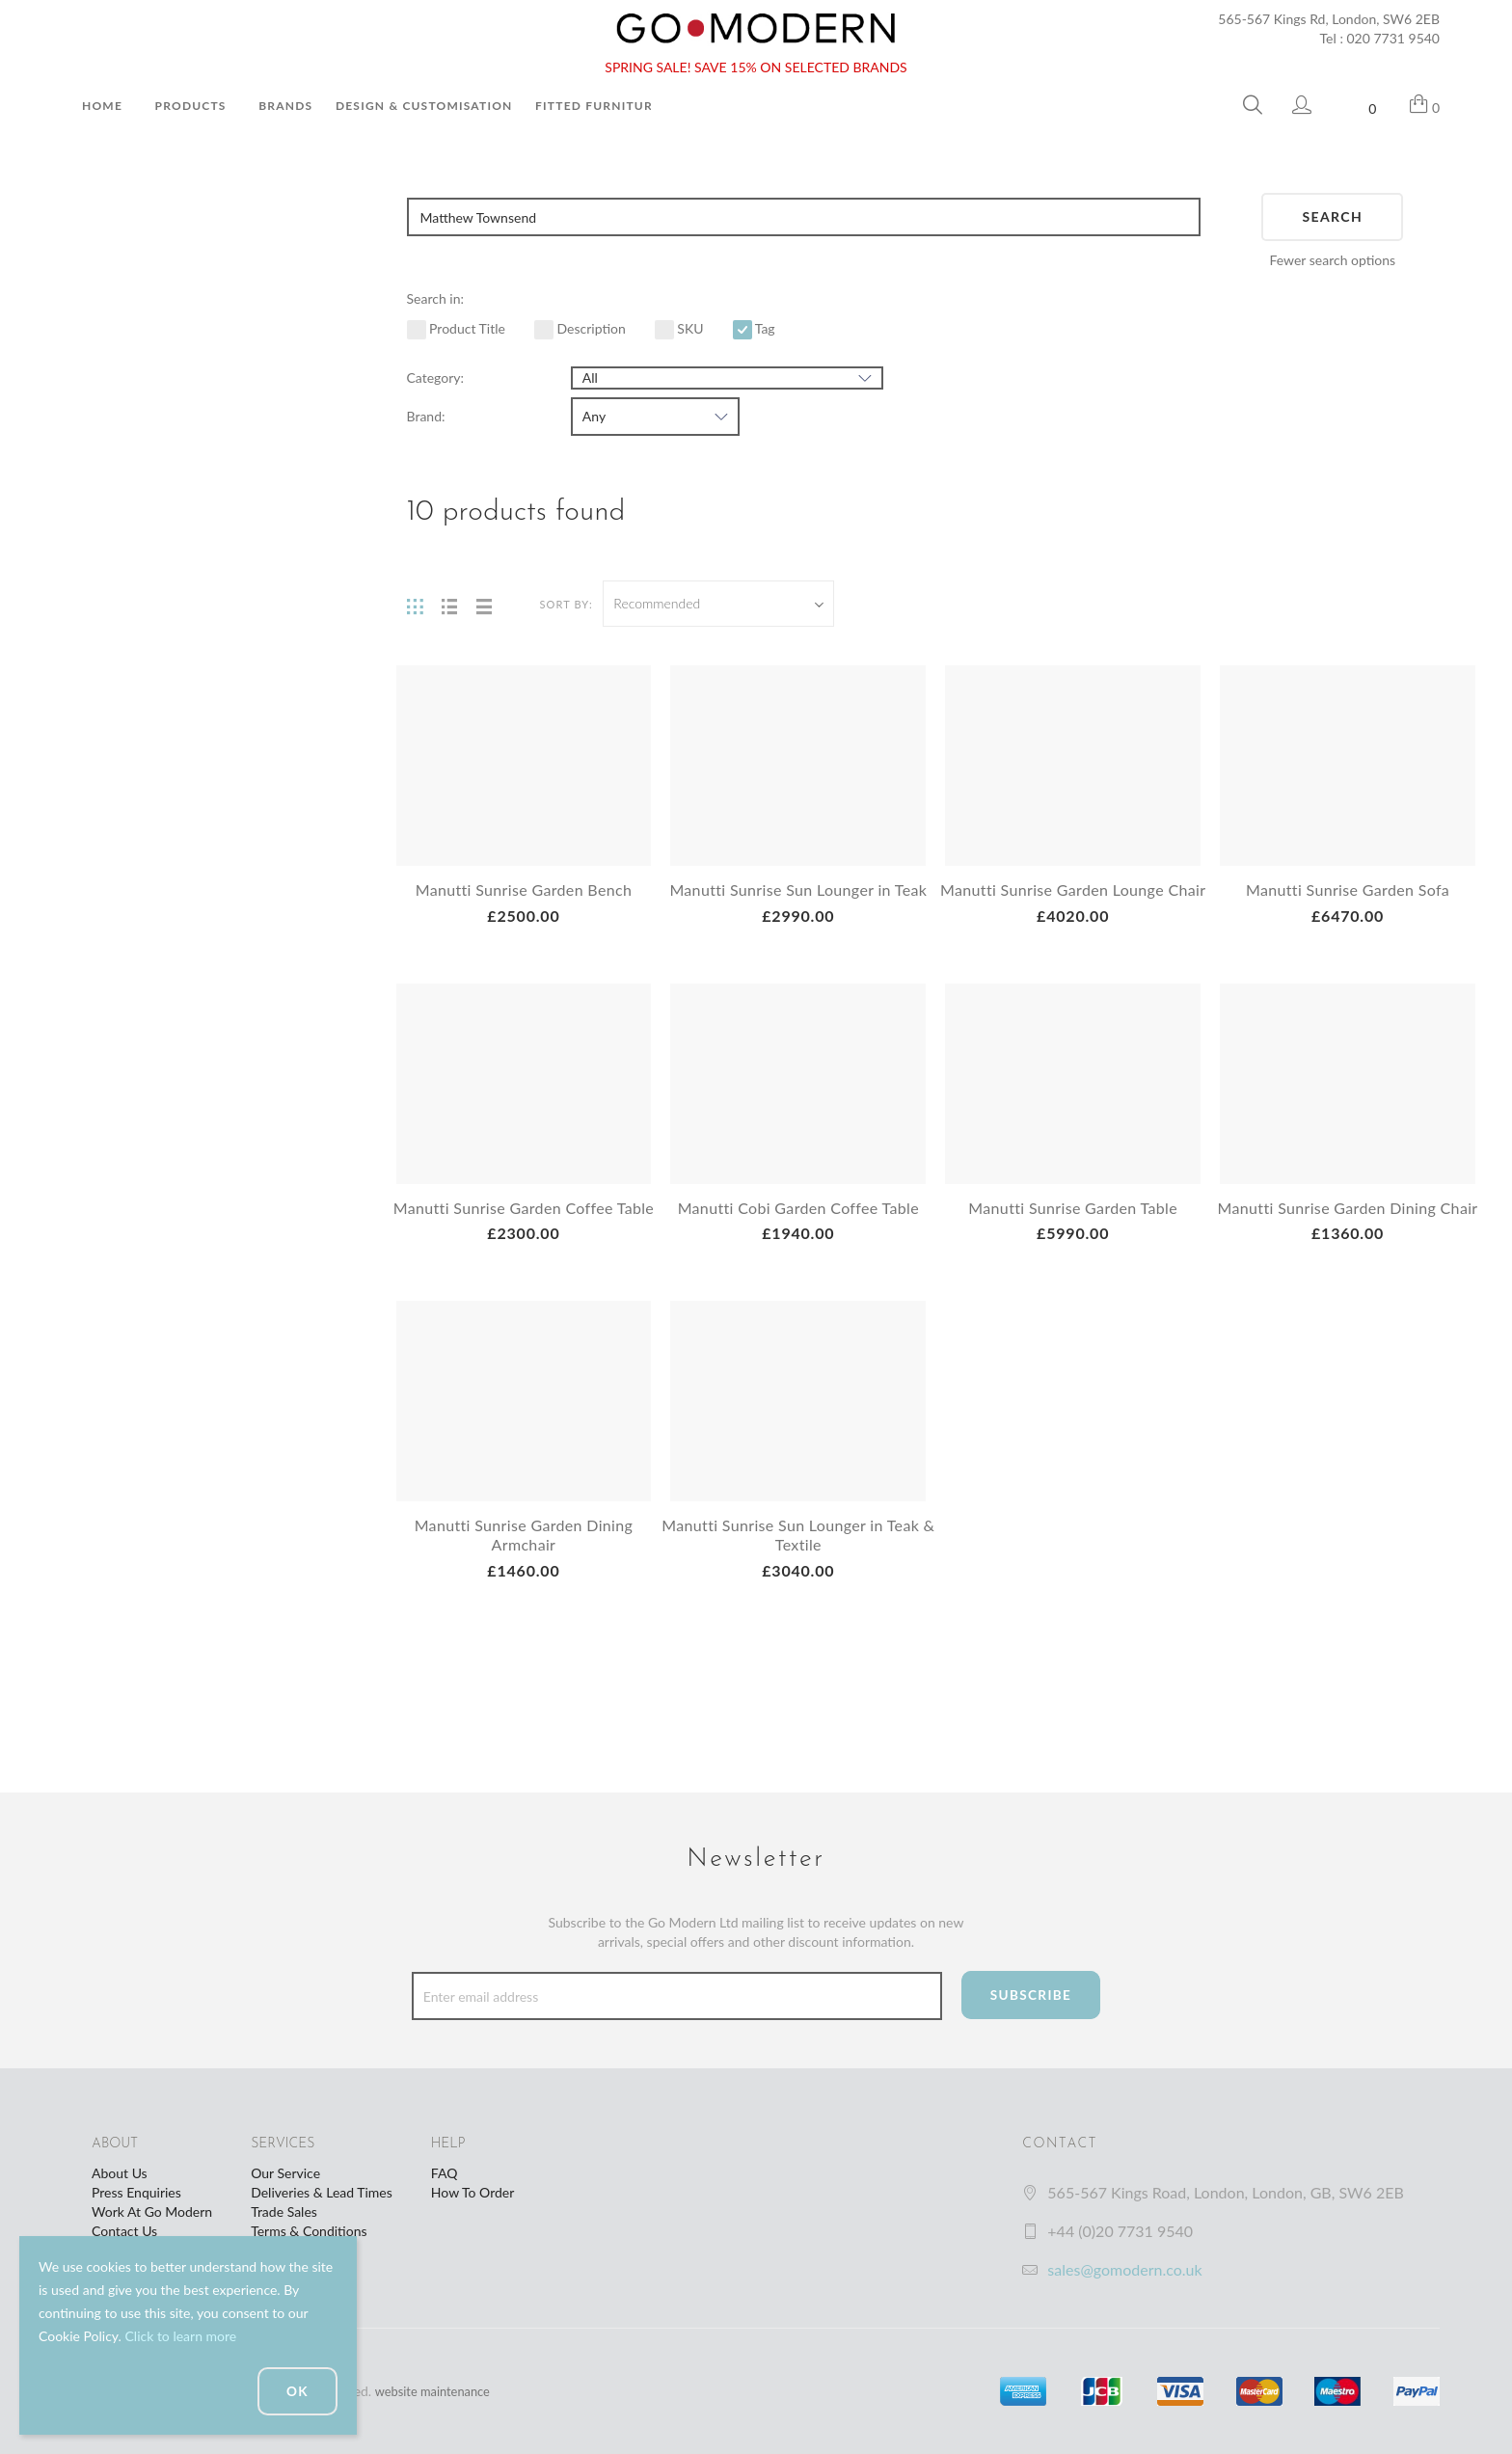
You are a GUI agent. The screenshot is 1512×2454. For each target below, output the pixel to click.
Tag (754, 328)
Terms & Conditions (308, 2231)
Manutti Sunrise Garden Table (1073, 1227)
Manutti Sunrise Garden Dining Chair (1348, 1236)
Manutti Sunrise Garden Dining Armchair (523, 1573)
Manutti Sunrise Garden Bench (523, 889)
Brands (285, 105)
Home (102, 105)
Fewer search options (1332, 260)
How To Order (472, 2192)
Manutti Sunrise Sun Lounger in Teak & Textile (798, 1573)
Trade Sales (284, 2211)
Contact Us (124, 2231)
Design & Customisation (424, 105)
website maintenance (437, 2391)
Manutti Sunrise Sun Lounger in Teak (798, 889)
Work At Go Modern (152, 2211)
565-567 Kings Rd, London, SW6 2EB (1329, 19)
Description (580, 328)
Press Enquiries (136, 2192)
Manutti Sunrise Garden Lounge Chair (1073, 899)
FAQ (444, 2173)
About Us (120, 2173)
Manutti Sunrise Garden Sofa (1348, 889)
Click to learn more (180, 2336)
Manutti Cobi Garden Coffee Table (798, 1227)
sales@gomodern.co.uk (1124, 2269)
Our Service (285, 2173)
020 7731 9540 (1394, 38)
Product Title (456, 328)
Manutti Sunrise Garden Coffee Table (523, 1236)
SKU (679, 328)
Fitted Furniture (598, 105)
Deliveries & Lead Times (321, 2192)
